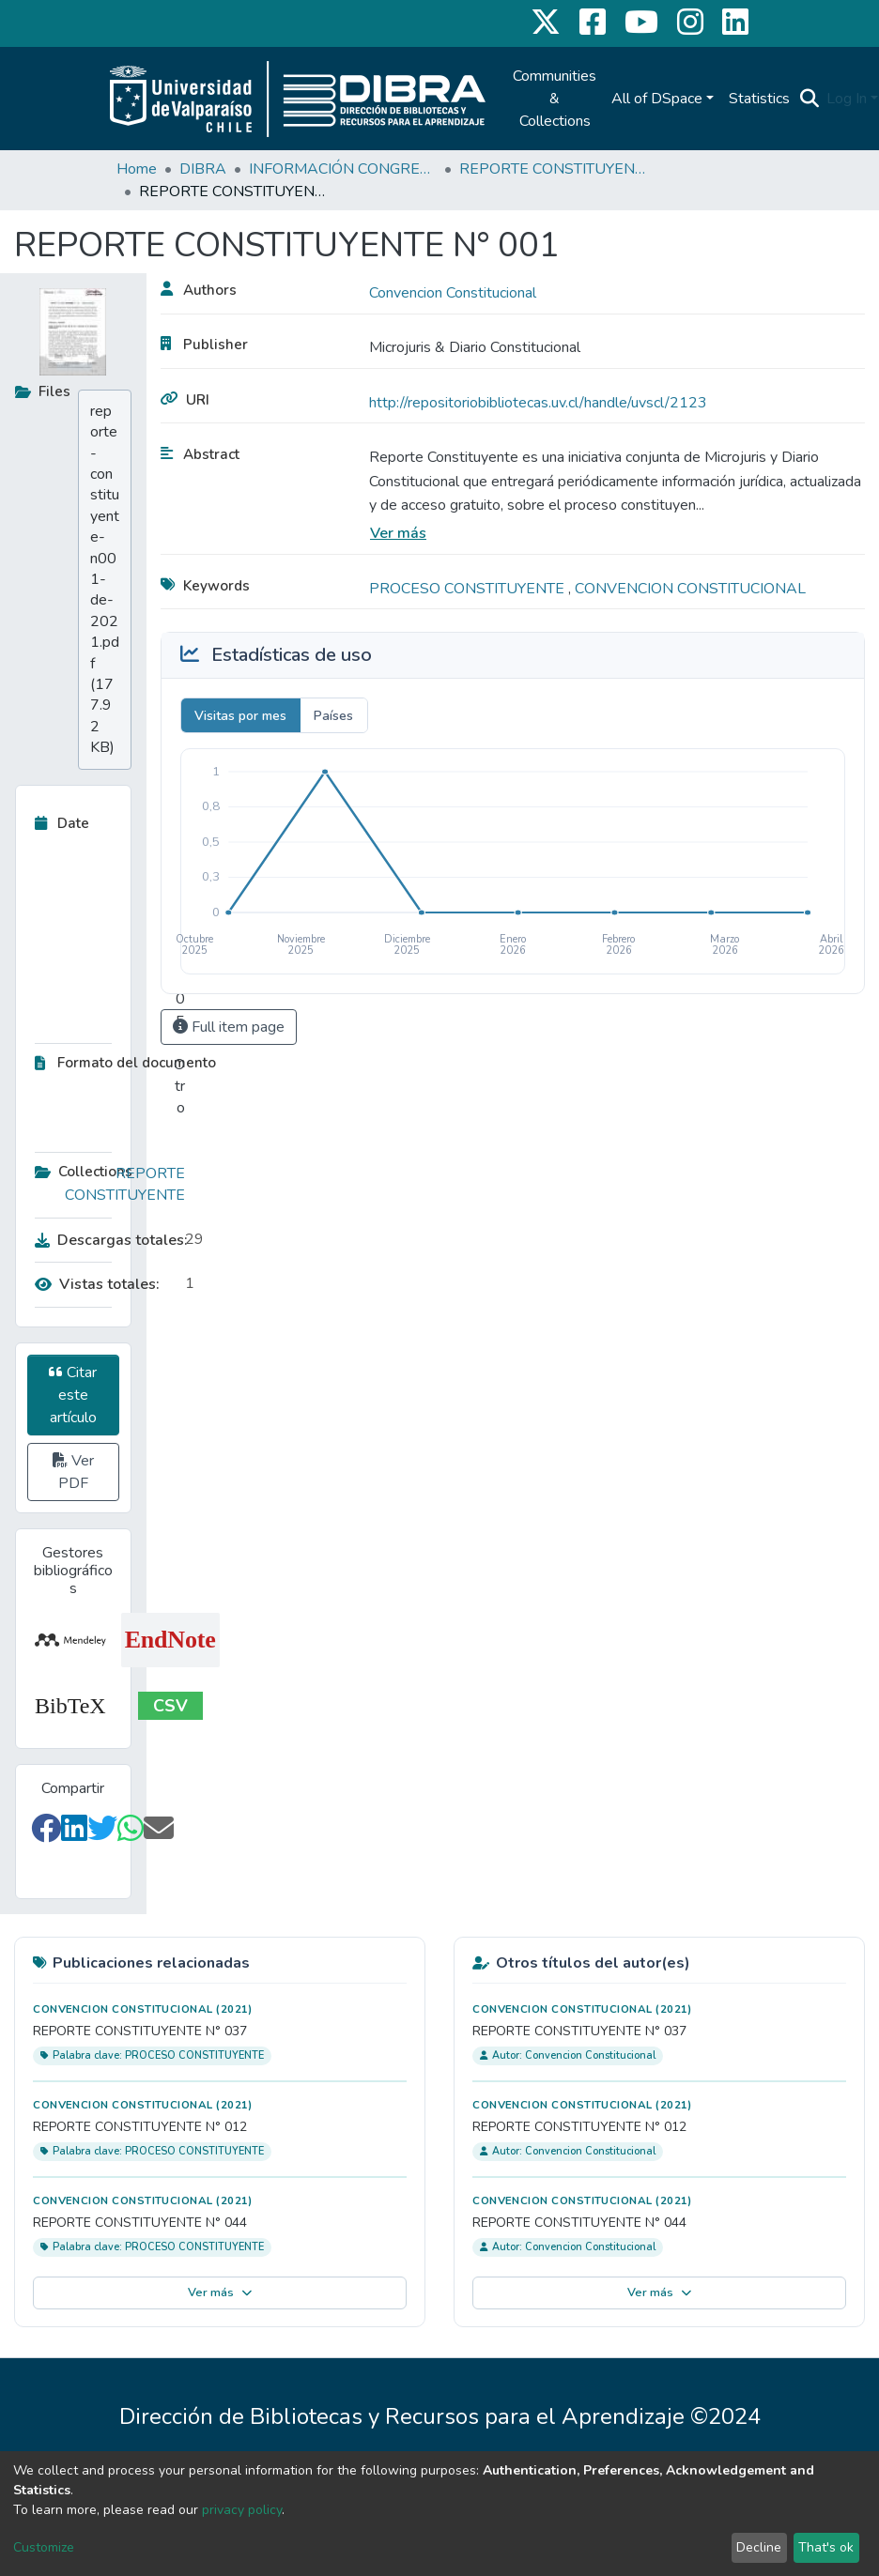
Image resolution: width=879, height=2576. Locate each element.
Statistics (759, 98)
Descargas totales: (105, 1240)
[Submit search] (809, 98)
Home (136, 169)
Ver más (398, 533)
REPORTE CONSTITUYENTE (553, 169)
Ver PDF (73, 1472)
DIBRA (202, 169)
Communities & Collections (554, 98)
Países (333, 716)
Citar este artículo (73, 1395)
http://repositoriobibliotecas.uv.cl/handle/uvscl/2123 (538, 402)
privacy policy (242, 2510)
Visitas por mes (240, 716)
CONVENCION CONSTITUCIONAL (690, 588)
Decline (758, 2547)
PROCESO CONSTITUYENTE (468, 588)
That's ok (826, 2547)
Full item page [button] (229, 1027)
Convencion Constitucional (452, 293)
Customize (43, 2547)
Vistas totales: (97, 1284)
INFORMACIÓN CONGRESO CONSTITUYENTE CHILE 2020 (343, 169)
